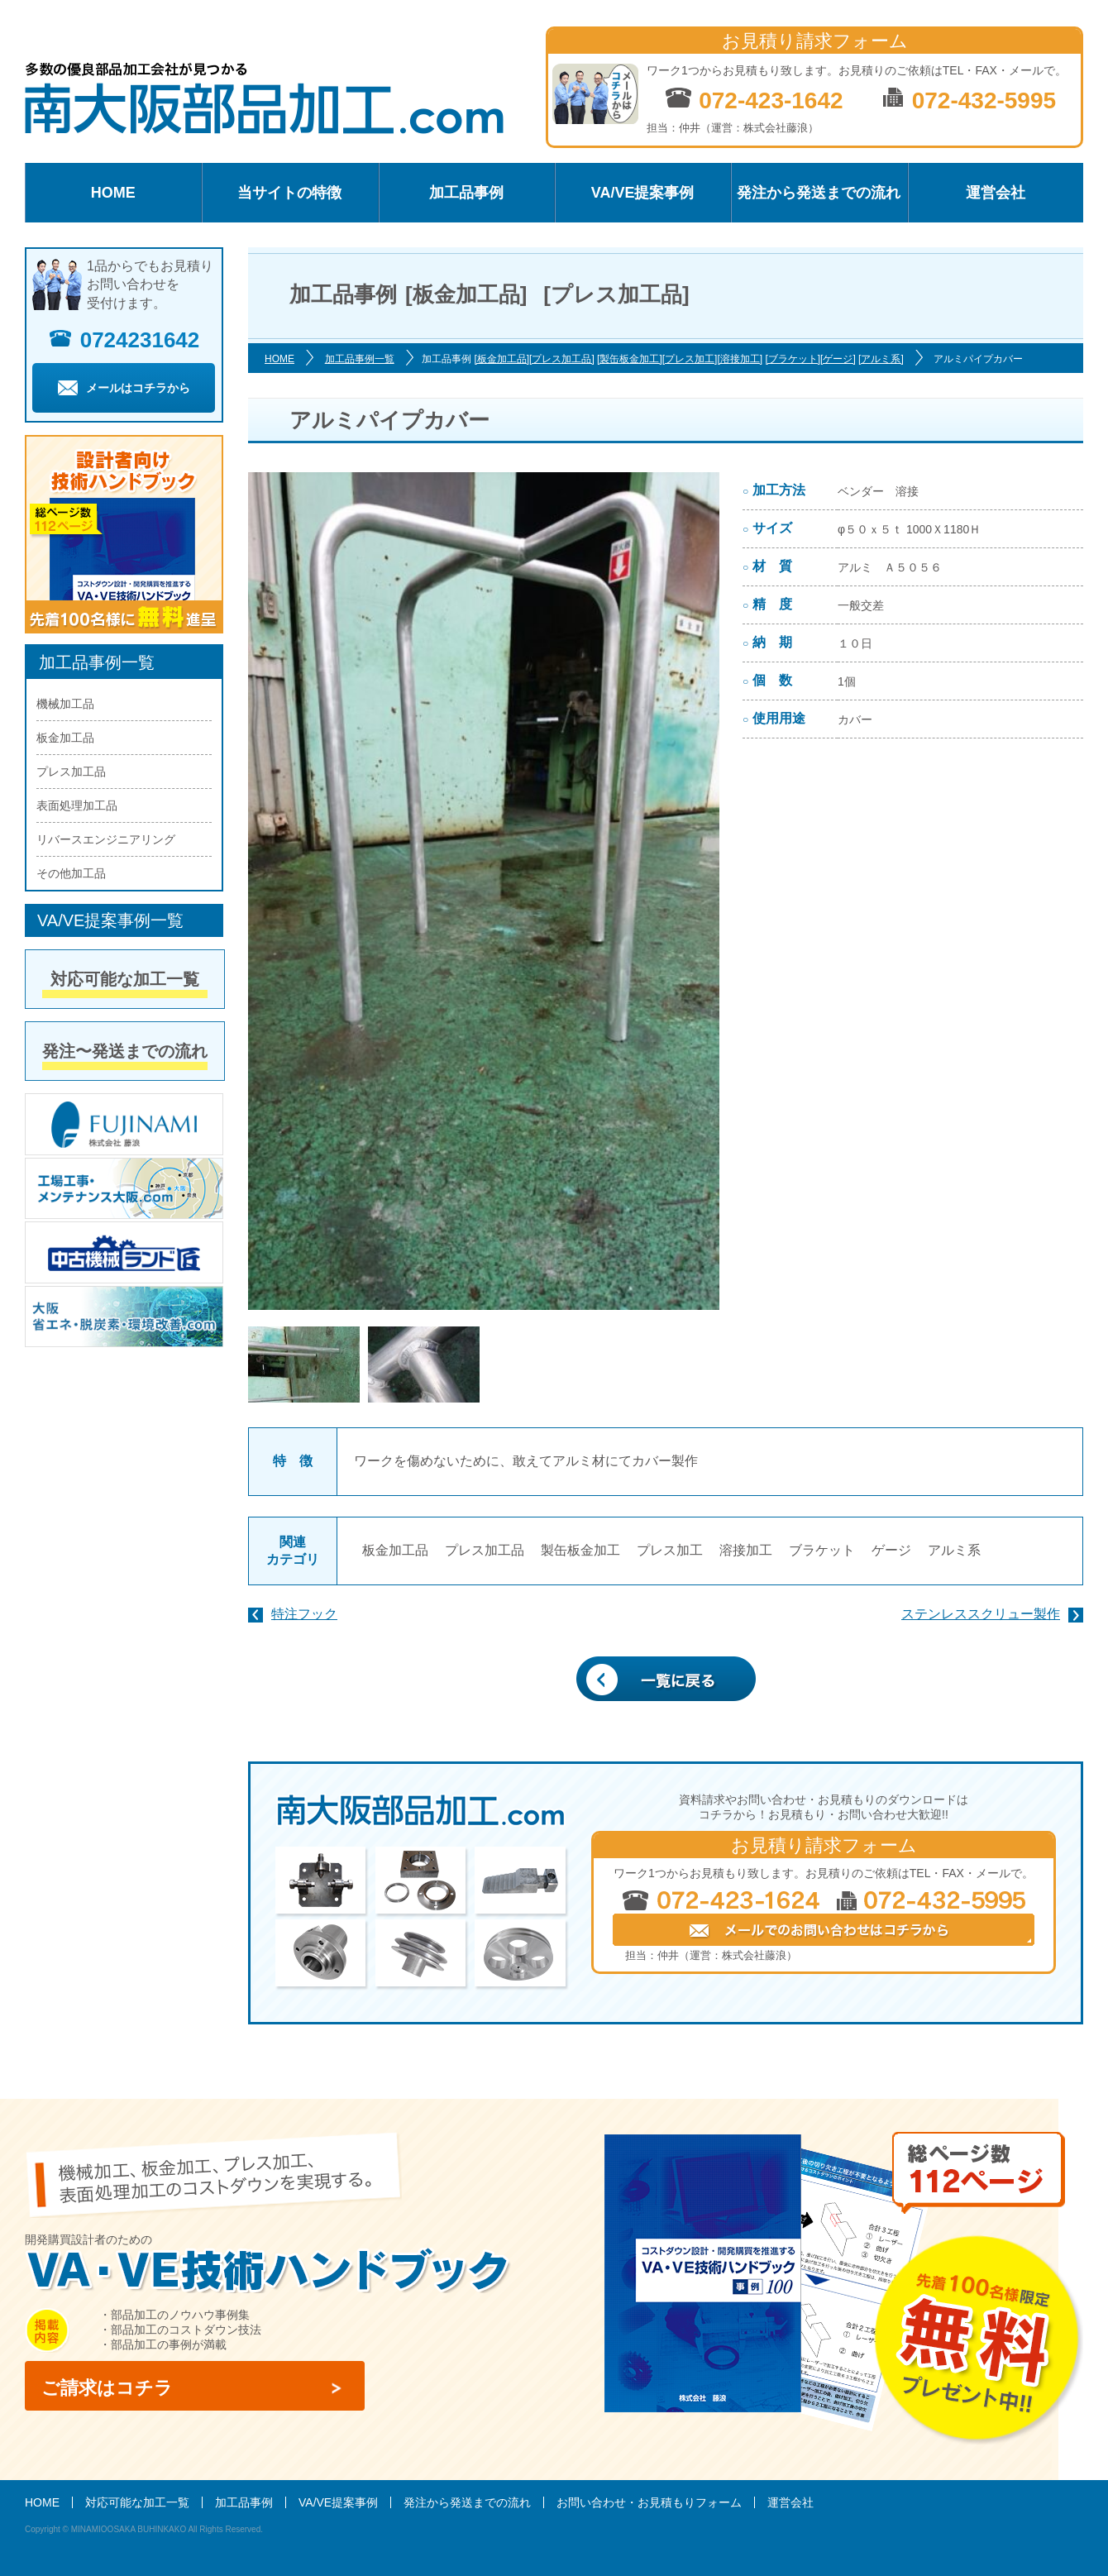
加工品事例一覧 (359, 359)
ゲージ (891, 1550)
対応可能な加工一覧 (124, 979)
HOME (113, 192)
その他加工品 (71, 873)
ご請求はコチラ (107, 2388)
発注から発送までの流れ (818, 192)
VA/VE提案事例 (643, 192)
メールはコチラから (124, 387)
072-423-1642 (754, 99)
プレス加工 (670, 1550)
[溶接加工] (739, 359)
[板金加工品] (501, 359)
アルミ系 (954, 1550)
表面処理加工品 (76, 805)
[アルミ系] (881, 359)
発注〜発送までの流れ (125, 1051)
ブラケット (822, 1550)
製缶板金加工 (580, 1550)
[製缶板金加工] (629, 359)
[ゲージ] (838, 359)
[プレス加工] (690, 359)
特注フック (304, 1614)
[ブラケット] (792, 359)
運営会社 (995, 192)
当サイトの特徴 (289, 192)
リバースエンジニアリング (105, 839)
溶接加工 (745, 1550)
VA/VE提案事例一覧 (110, 920)
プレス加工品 (484, 1550)
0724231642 (124, 339)
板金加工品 (395, 1550)
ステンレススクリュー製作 (980, 1614)
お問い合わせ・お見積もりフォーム (649, 2502)
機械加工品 (65, 703)
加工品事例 (466, 192)
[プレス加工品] (562, 359)
